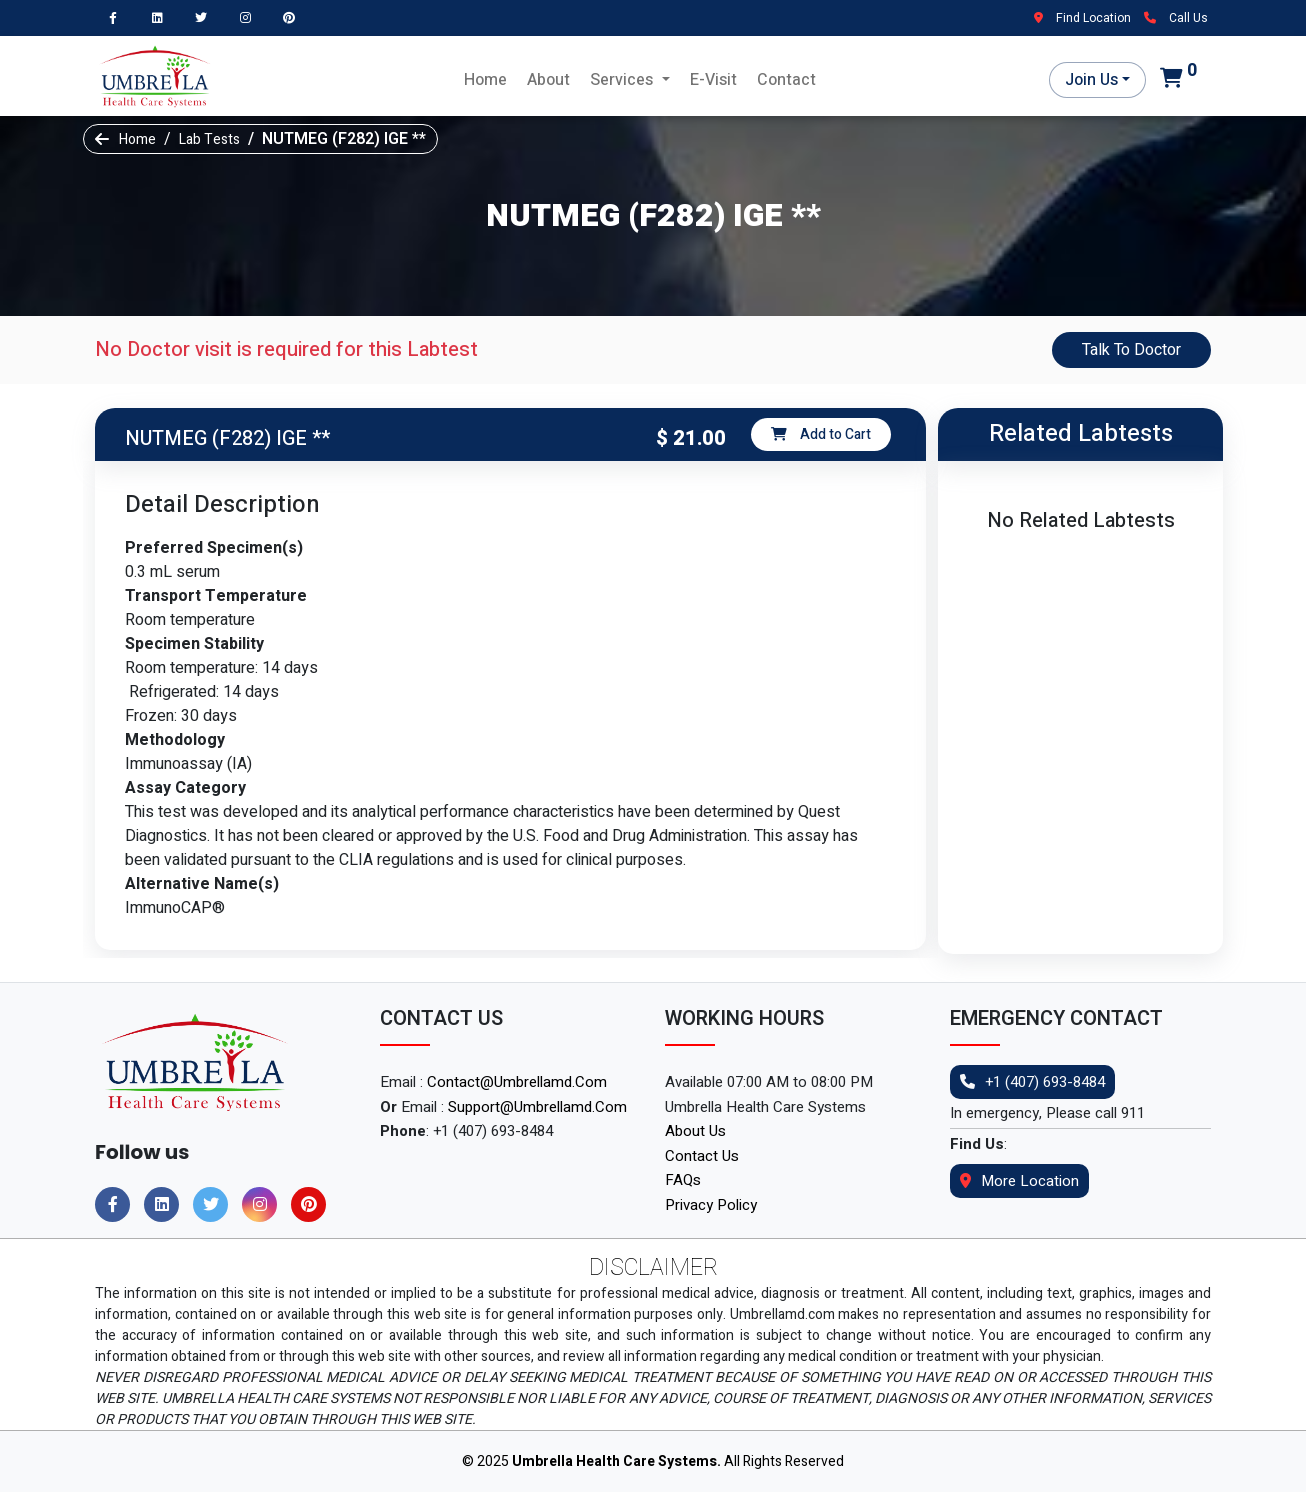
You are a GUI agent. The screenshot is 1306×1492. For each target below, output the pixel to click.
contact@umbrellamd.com (517, 1082)
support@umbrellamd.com (537, 1107)
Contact (786, 80)
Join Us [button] (1091, 80)
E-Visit (713, 80)
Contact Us (702, 1156)
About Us (695, 1131)
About (548, 80)
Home (485, 80)
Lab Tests (209, 139)
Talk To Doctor (1131, 350)
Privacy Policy (711, 1205)
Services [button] (623, 80)
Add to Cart (821, 434)
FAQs (683, 1180)
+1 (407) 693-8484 (1032, 1082)
